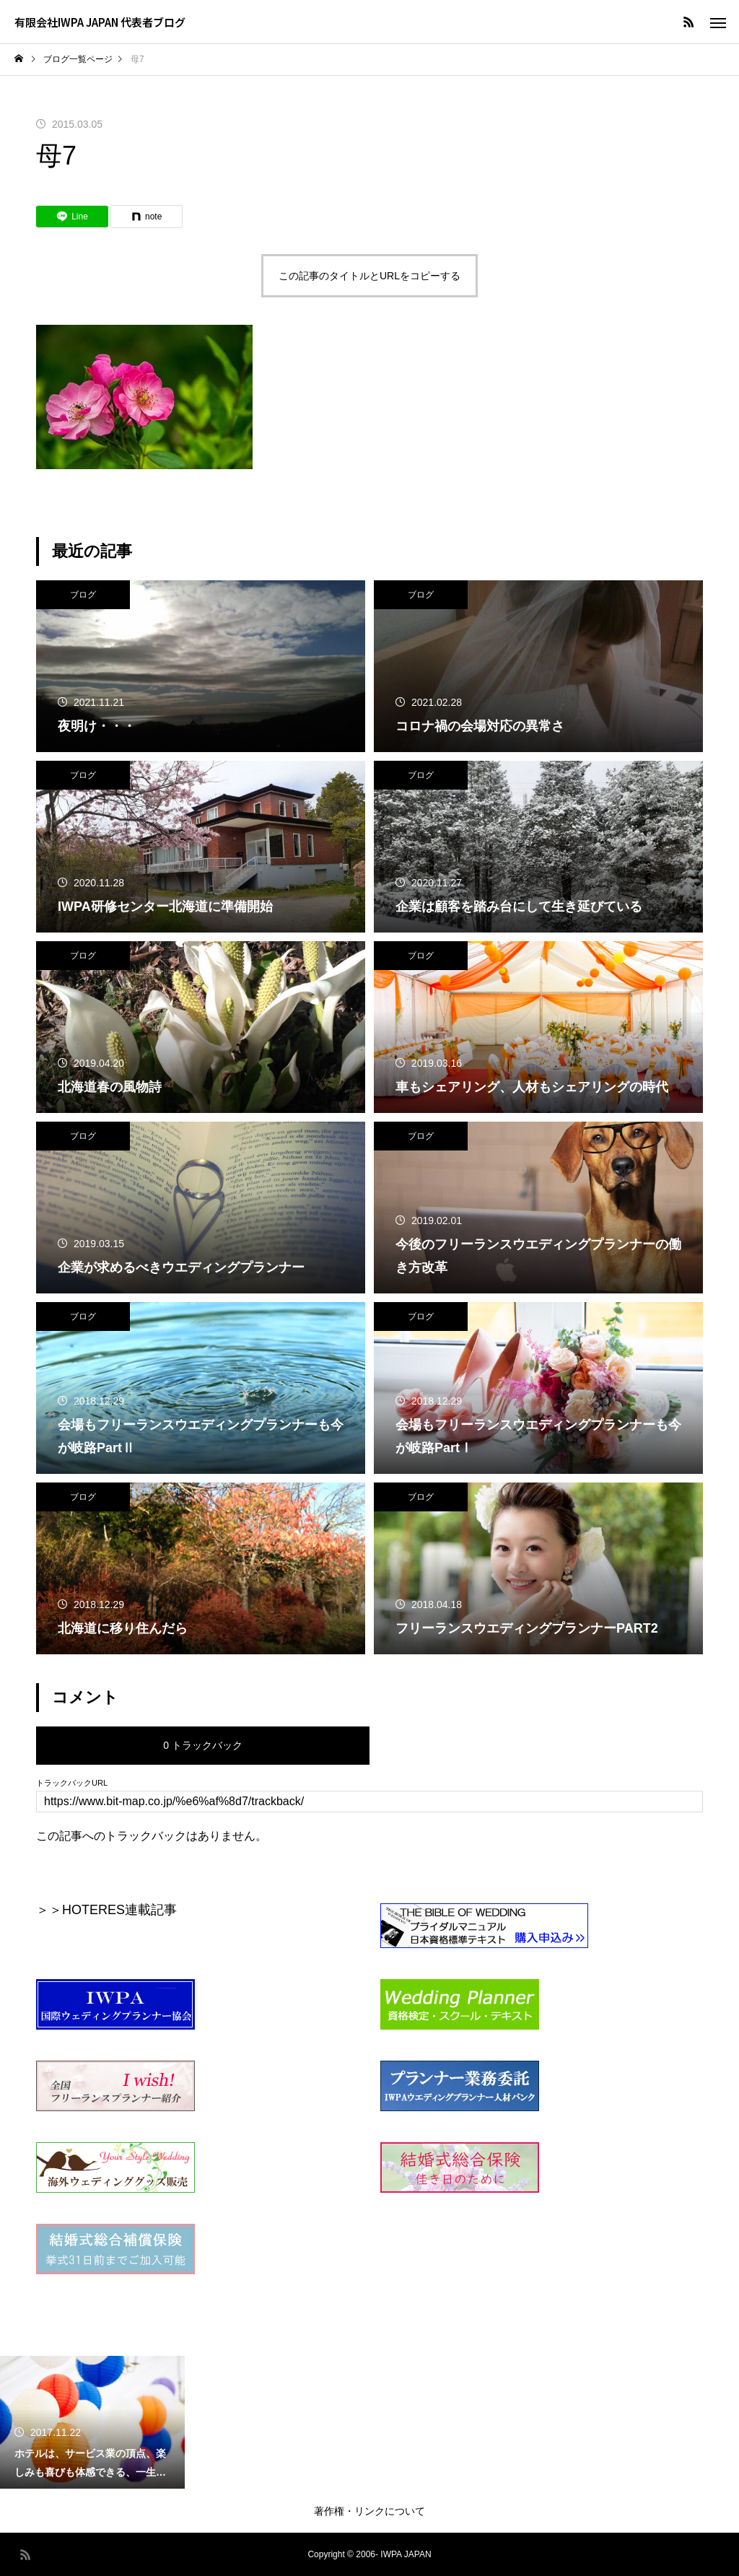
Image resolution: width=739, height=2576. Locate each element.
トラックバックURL (72, 1783)
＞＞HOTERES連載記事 (106, 1910)
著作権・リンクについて (369, 2511)
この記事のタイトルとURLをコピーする (369, 275)
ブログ (83, 595)
